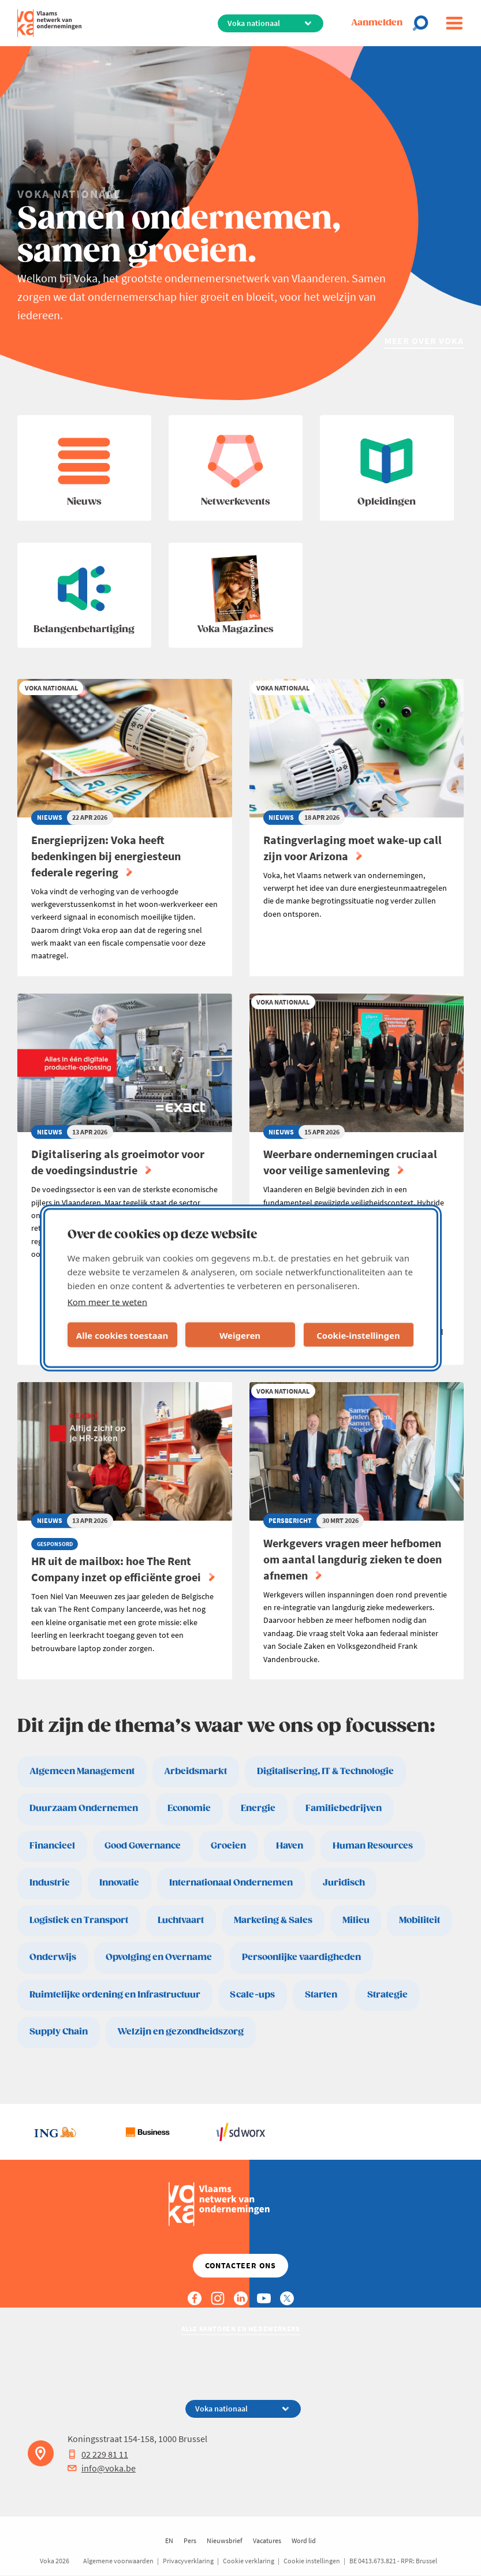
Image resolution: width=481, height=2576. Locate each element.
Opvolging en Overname (159, 1957)
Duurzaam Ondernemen (83, 1808)
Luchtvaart (181, 1920)
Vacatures (267, 2540)
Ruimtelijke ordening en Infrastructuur (114, 1994)
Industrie (49, 1882)
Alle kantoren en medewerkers (240, 2328)
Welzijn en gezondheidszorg (180, 2031)
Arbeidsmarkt (195, 1771)
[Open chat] (424, 23)
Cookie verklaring (248, 2560)
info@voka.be (102, 2468)
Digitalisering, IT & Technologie (325, 1771)
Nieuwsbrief (225, 2540)
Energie (258, 1808)
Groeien (228, 1845)
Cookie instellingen (312, 2560)
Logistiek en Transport (78, 1920)
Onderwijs (52, 1957)
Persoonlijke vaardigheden (301, 1957)
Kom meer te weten (108, 1302)
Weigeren (239, 1335)
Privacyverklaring (188, 2560)
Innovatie (119, 1882)
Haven (289, 1845)
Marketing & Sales (273, 1920)
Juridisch (344, 1882)
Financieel (52, 1845)
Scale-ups (252, 1994)
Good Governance (143, 1845)
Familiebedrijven (343, 1808)
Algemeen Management (82, 1771)
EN (169, 2540)
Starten (321, 1994)
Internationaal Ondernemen (231, 1882)
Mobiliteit (419, 1920)
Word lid (304, 2540)
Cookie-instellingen (358, 1335)
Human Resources (373, 1845)
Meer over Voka (424, 340)
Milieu (356, 1920)
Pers (190, 2540)
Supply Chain (58, 2031)
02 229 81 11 (98, 2454)
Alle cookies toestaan (122, 1335)
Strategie (387, 1994)
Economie (189, 1808)
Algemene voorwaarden (118, 2560)
